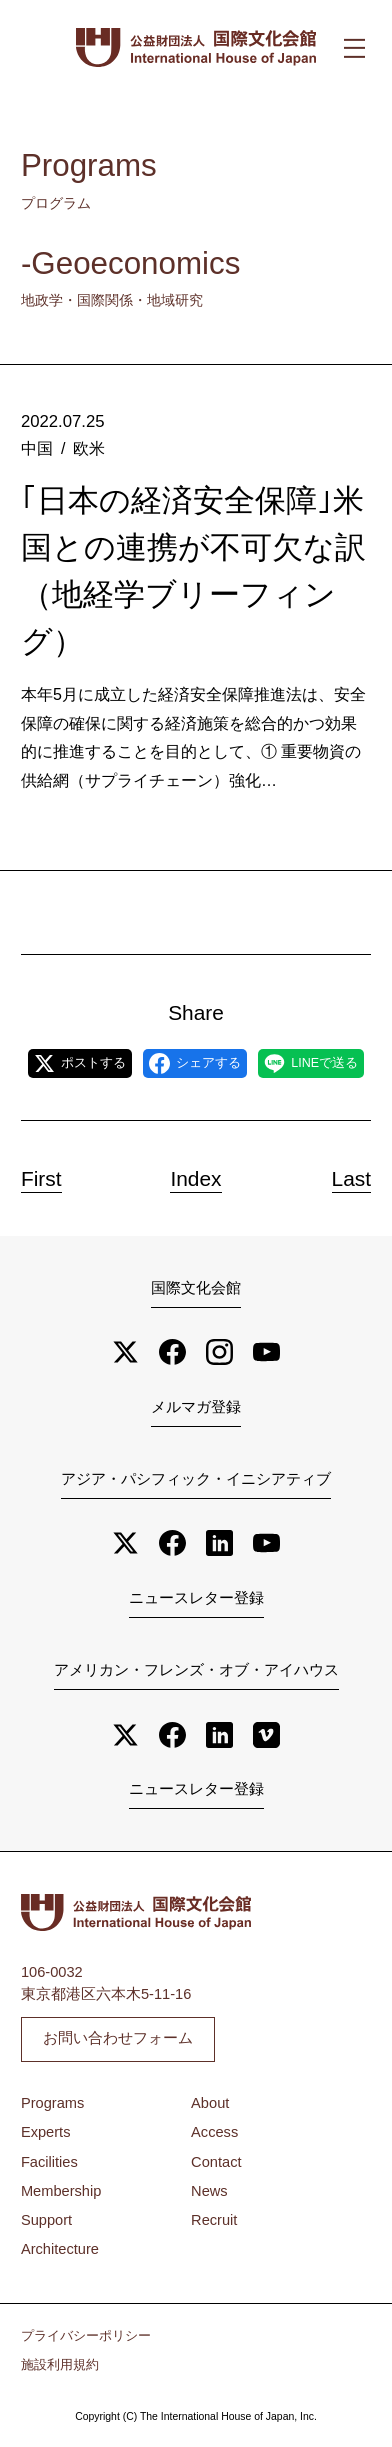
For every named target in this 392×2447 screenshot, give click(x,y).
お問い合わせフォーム (118, 2038)
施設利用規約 (60, 2364)
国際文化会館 (196, 1288)
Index (195, 1178)
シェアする (195, 1063)
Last (352, 1178)
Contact (216, 2162)
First (41, 1178)
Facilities (49, 2162)
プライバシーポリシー (86, 2335)
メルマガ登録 (196, 1407)
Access (214, 2132)
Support (46, 2220)
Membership (61, 2191)
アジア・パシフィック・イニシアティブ (196, 1479)
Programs (52, 2103)
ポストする (80, 1063)
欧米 (89, 448)
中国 (37, 448)
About (210, 2103)
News (209, 2191)
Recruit (214, 2220)
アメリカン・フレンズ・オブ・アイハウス (196, 1670)
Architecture (60, 2249)
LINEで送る (311, 1063)
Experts (46, 2132)
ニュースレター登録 (196, 1598)
